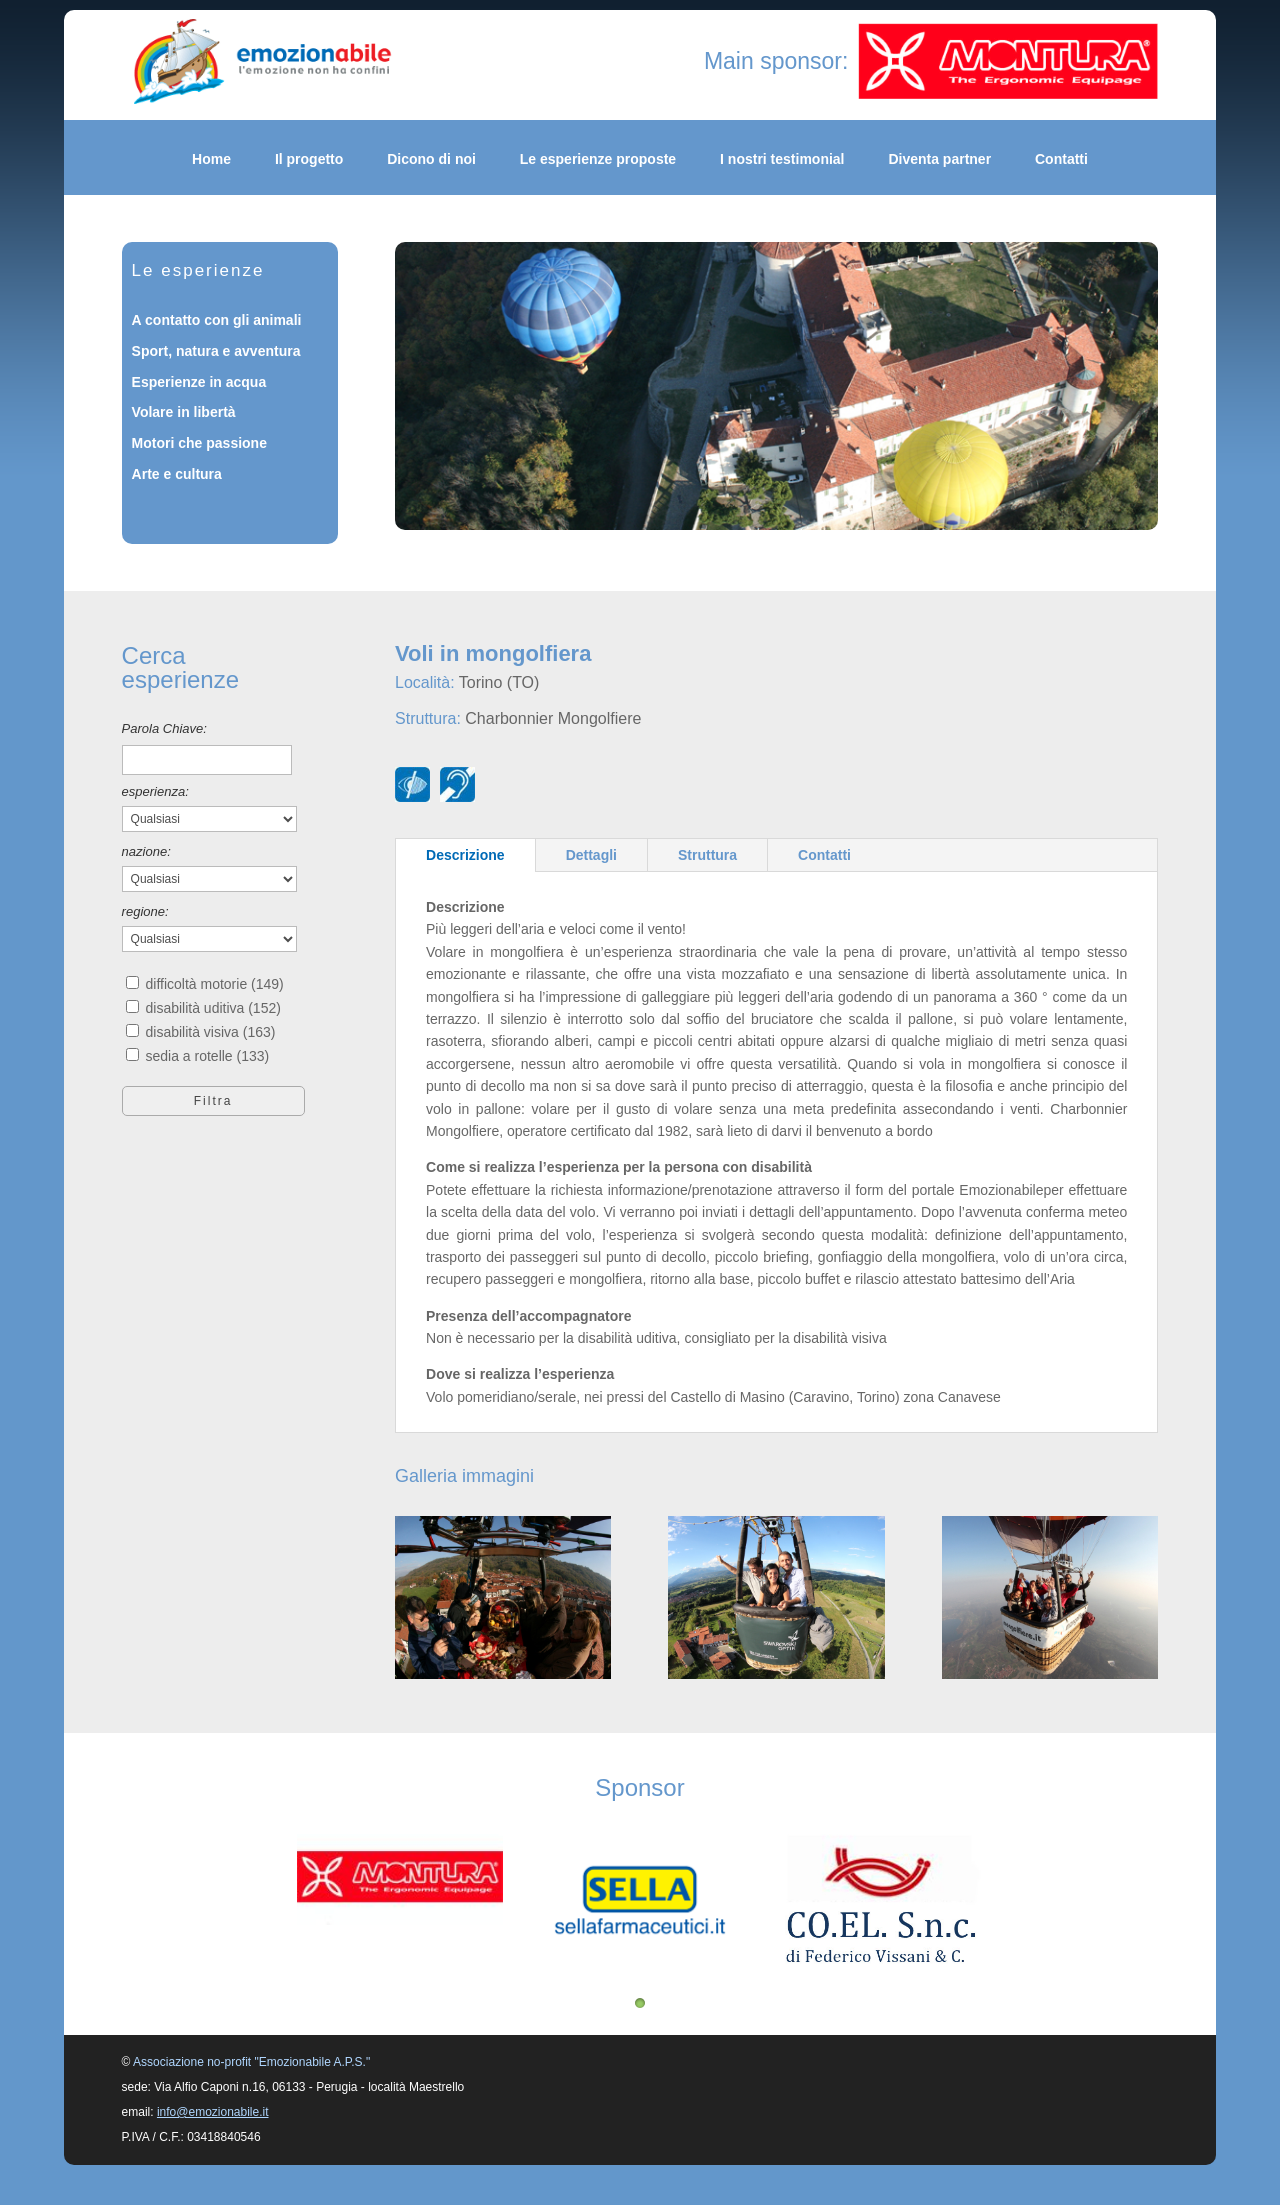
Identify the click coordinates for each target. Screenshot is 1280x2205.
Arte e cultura (177, 474)
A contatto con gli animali (217, 320)
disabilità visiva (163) (210, 1032)
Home (211, 159)
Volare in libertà (184, 412)
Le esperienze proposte (598, 159)
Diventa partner (939, 159)
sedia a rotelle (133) (207, 1056)
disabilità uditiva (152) (212, 1008)
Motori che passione (199, 443)
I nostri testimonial (782, 159)
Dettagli (591, 855)
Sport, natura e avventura (216, 351)
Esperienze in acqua (199, 382)
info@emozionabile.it (213, 2112)
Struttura (707, 855)
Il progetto (309, 159)
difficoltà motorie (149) (214, 984)
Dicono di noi (431, 159)
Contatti (1061, 159)
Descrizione (465, 855)
